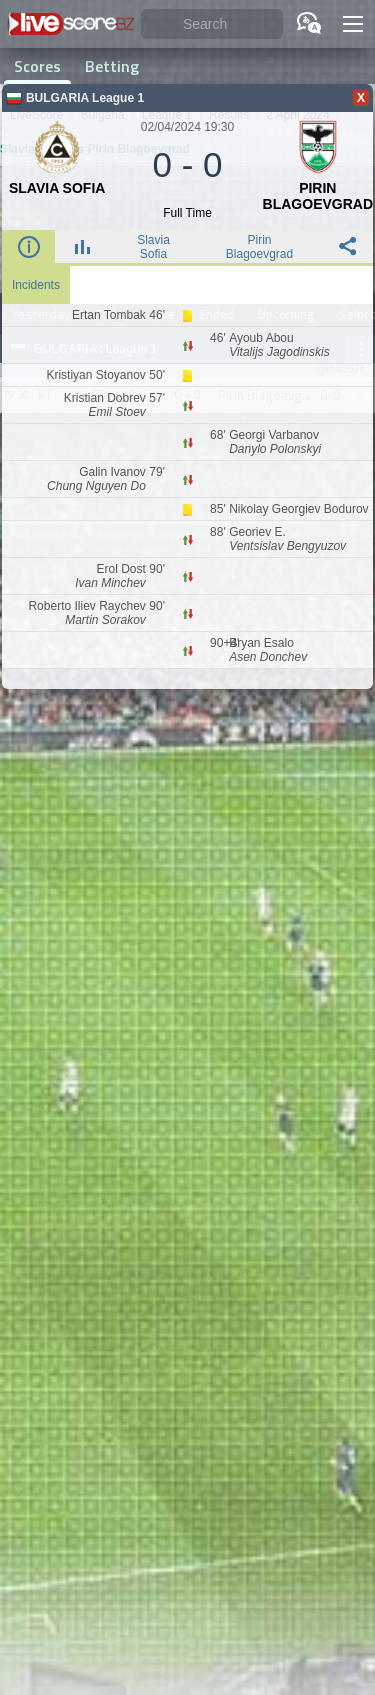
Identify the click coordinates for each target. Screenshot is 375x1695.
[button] (353, 24)
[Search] (212, 24)
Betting (112, 66)
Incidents (36, 285)
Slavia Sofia (153, 247)
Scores (37, 66)
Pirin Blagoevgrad (259, 247)
